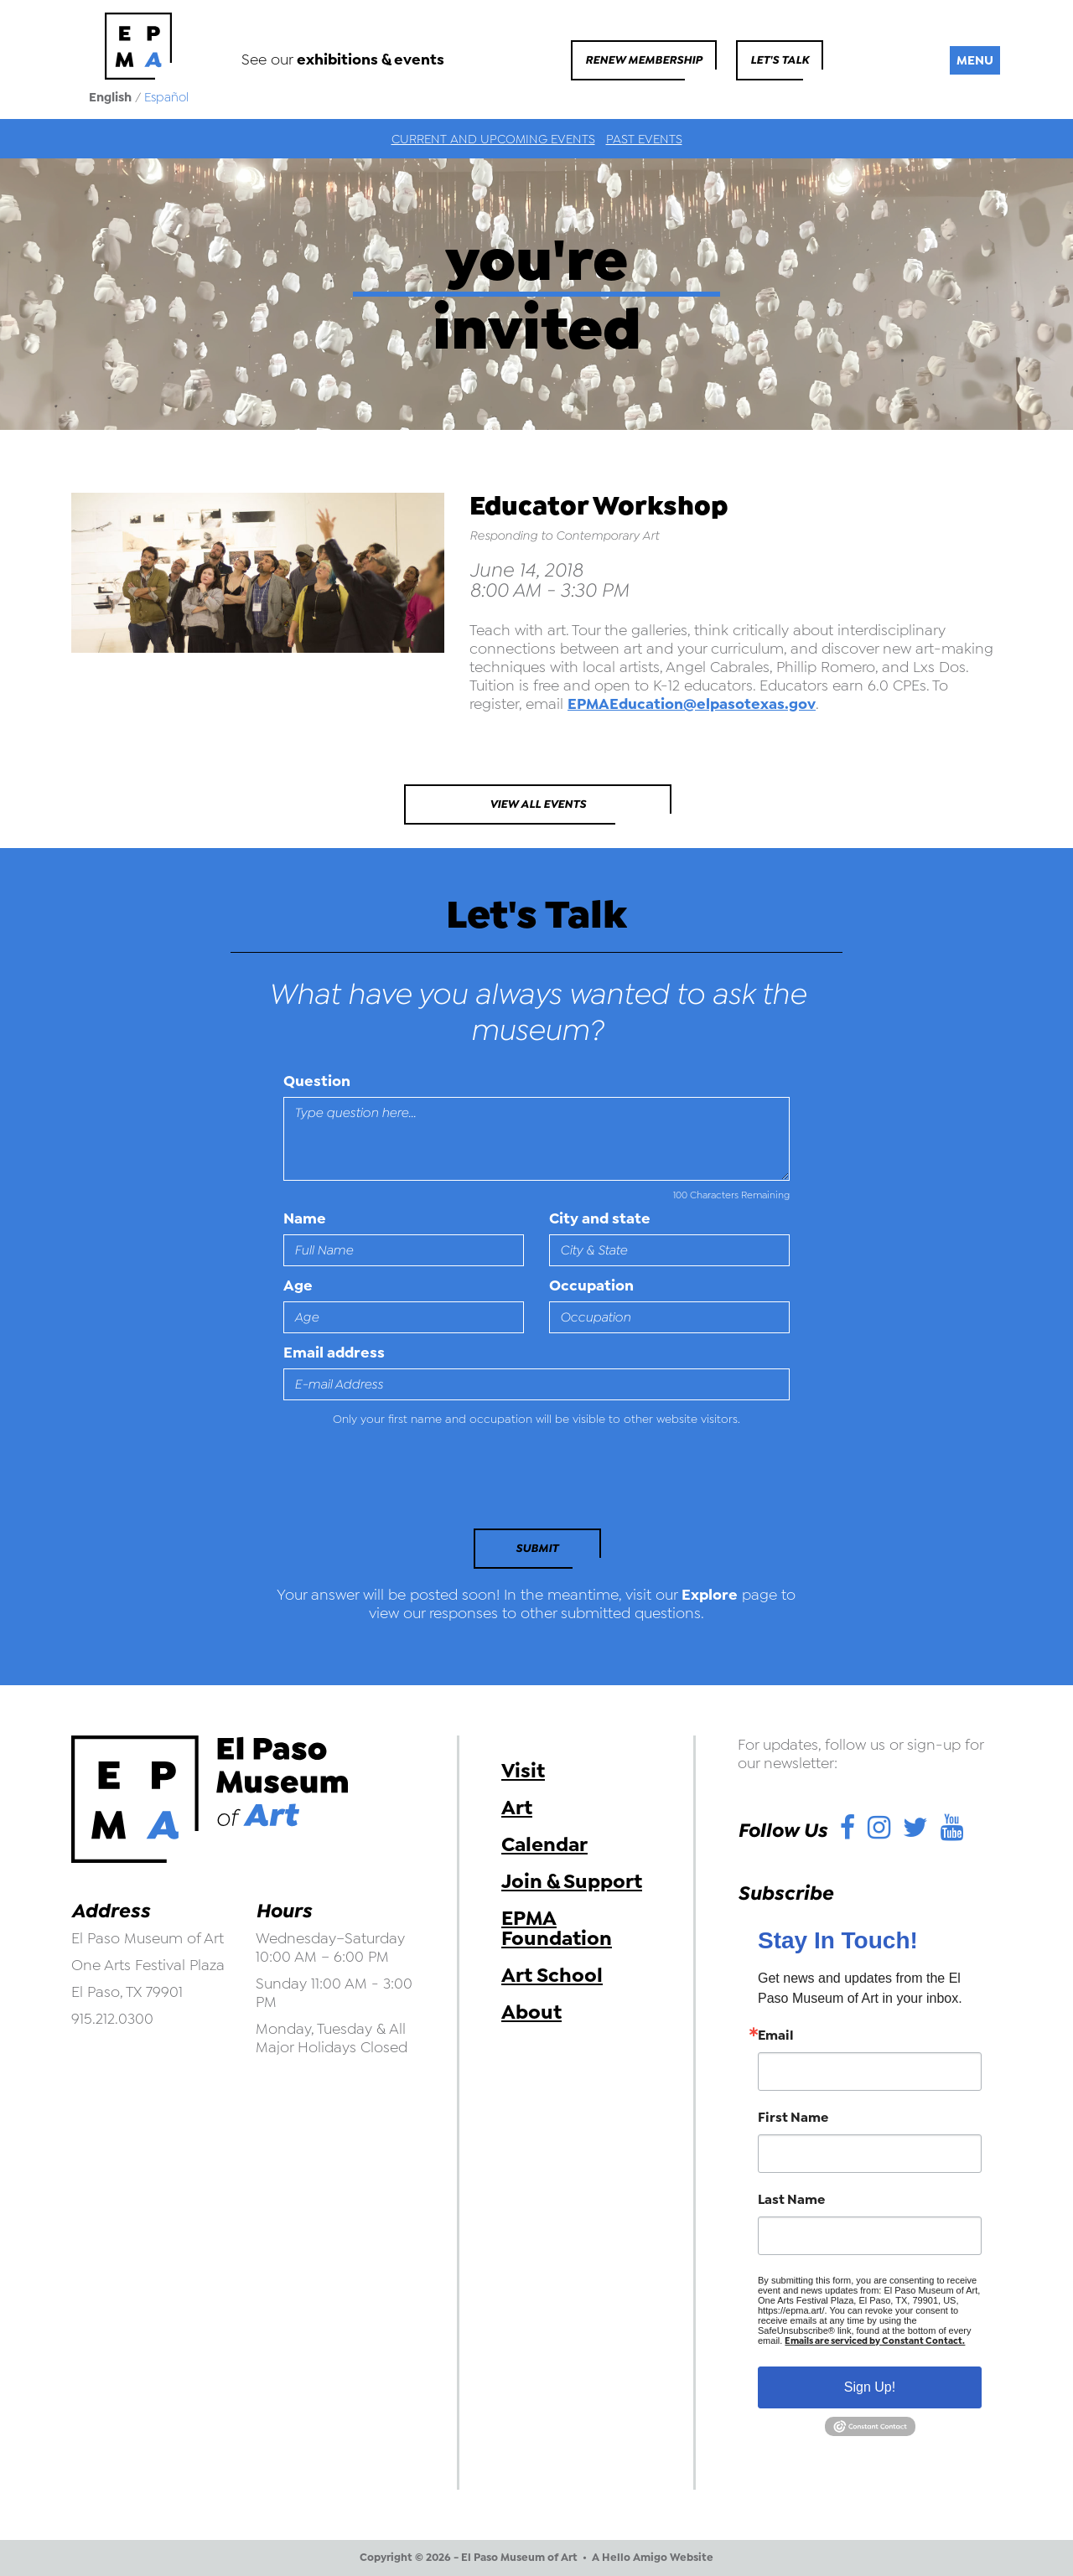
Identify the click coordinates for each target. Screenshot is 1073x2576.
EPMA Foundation (556, 1928)
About (531, 2012)
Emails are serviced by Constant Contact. (875, 2340)
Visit (523, 1770)
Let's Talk (779, 60)
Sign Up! (869, 2387)
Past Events (644, 139)
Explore (710, 1594)
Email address (334, 1352)
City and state (600, 1218)
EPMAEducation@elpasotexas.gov (692, 704)
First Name (793, 2117)
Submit (537, 1548)
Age (298, 1285)
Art (516, 1807)
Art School (552, 1975)
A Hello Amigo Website (652, 2557)
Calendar (544, 1844)
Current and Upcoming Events (493, 139)
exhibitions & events (370, 59)
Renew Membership (643, 60)
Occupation (591, 1285)
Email (776, 2035)
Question (316, 1081)
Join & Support (571, 1881)
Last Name (791, 2199)
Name (304, 1218)
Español (166, 97)
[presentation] (398, 1482)
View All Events (538, 804)
